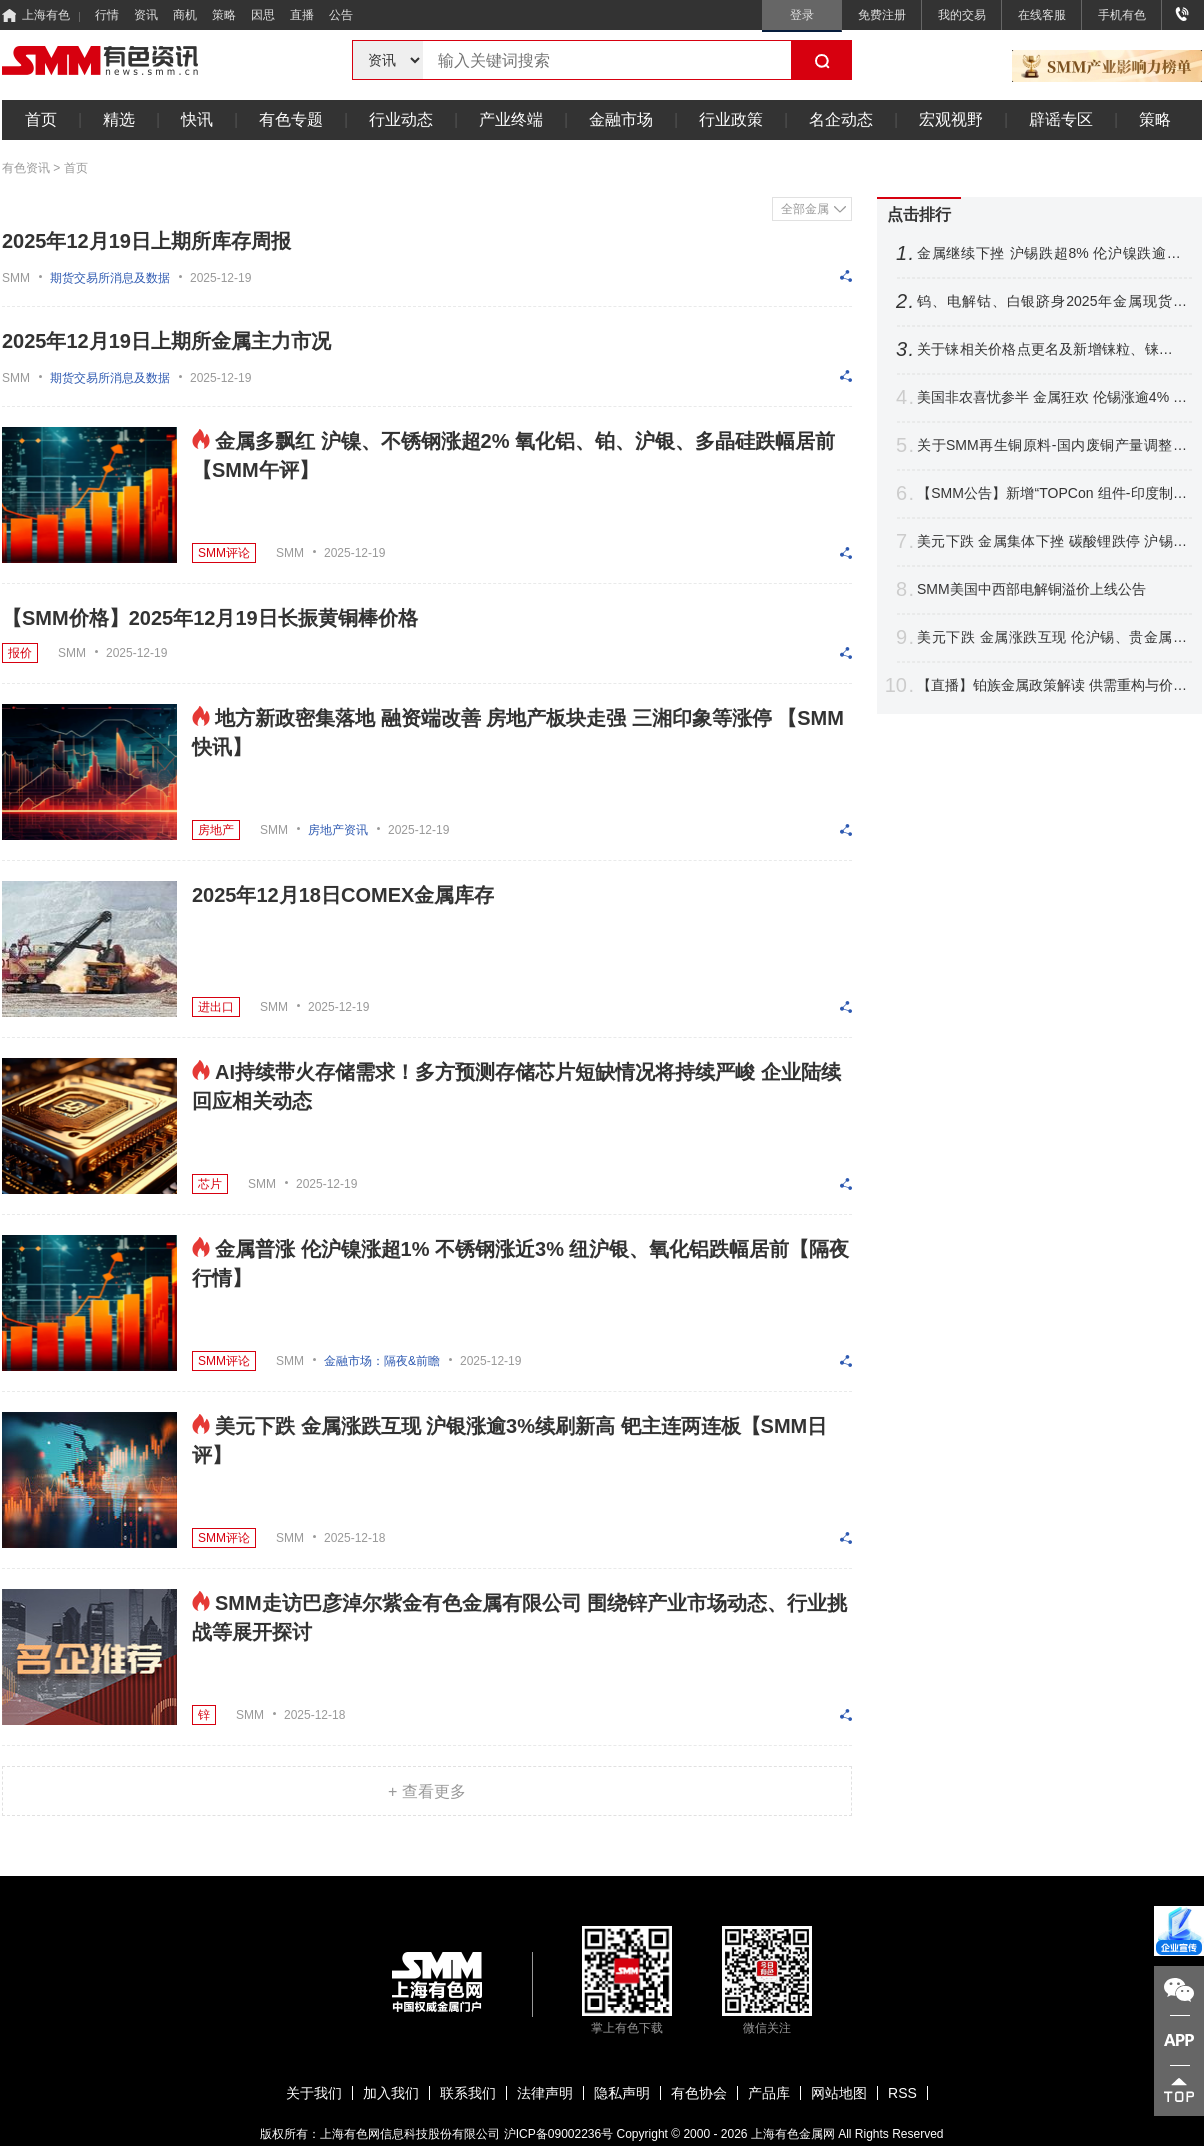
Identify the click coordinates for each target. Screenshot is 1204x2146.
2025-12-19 (220, 278)
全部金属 (805, 209)
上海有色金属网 (793, 2134)
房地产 (216, 830)
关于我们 (314, 2093)
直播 (302, 15)
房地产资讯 (338, 830)
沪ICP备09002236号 (558, 2134)
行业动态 (401, 119)
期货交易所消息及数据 (110, 278)
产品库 (769, 2093)
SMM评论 (224, 553)
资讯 (146, 15)
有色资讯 (26, 168)
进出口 (216, 1007)
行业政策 (731, 119)
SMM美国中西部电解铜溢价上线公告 (1031, 589)
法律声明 (545, 2093)
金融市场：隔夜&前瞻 (382, 1361)
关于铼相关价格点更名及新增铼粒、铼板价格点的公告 (1052, 349)
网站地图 (839, 2093)
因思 (263, 15)
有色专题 (291, 119)
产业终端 (511, 119)
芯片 (210, 1184)
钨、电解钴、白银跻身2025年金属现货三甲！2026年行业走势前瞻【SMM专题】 (1052, 301)
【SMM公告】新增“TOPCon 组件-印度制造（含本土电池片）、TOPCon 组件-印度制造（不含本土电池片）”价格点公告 (1052, 493)
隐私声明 (622, 2093)
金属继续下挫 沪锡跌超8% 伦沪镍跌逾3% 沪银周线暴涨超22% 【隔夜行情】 (1052, 253)
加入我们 (391, 2093)
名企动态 (841, 119)
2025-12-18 (354, 1538)
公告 (341, 15)
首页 (41, 119)
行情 (107, 15)
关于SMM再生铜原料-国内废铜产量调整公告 (1052, 445)
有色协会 (699, 2093)
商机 (185, 15)
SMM (16, 278)
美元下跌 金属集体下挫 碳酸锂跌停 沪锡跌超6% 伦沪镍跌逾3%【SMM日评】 (1052, 541)
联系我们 (468, 2093)
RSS (902, 2093)
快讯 (197, 119)
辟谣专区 (1061, 119)
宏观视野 (951, 119)
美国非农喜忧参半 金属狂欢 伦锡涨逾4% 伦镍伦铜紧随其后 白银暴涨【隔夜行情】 (1052, 397)
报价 (20, 653)
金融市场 (621, 119)
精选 (119, 119)
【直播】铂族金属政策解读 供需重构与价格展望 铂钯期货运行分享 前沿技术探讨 (1052, 685)
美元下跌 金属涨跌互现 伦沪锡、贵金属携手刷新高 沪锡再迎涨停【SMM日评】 (1052, 637)
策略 (224, 15)
